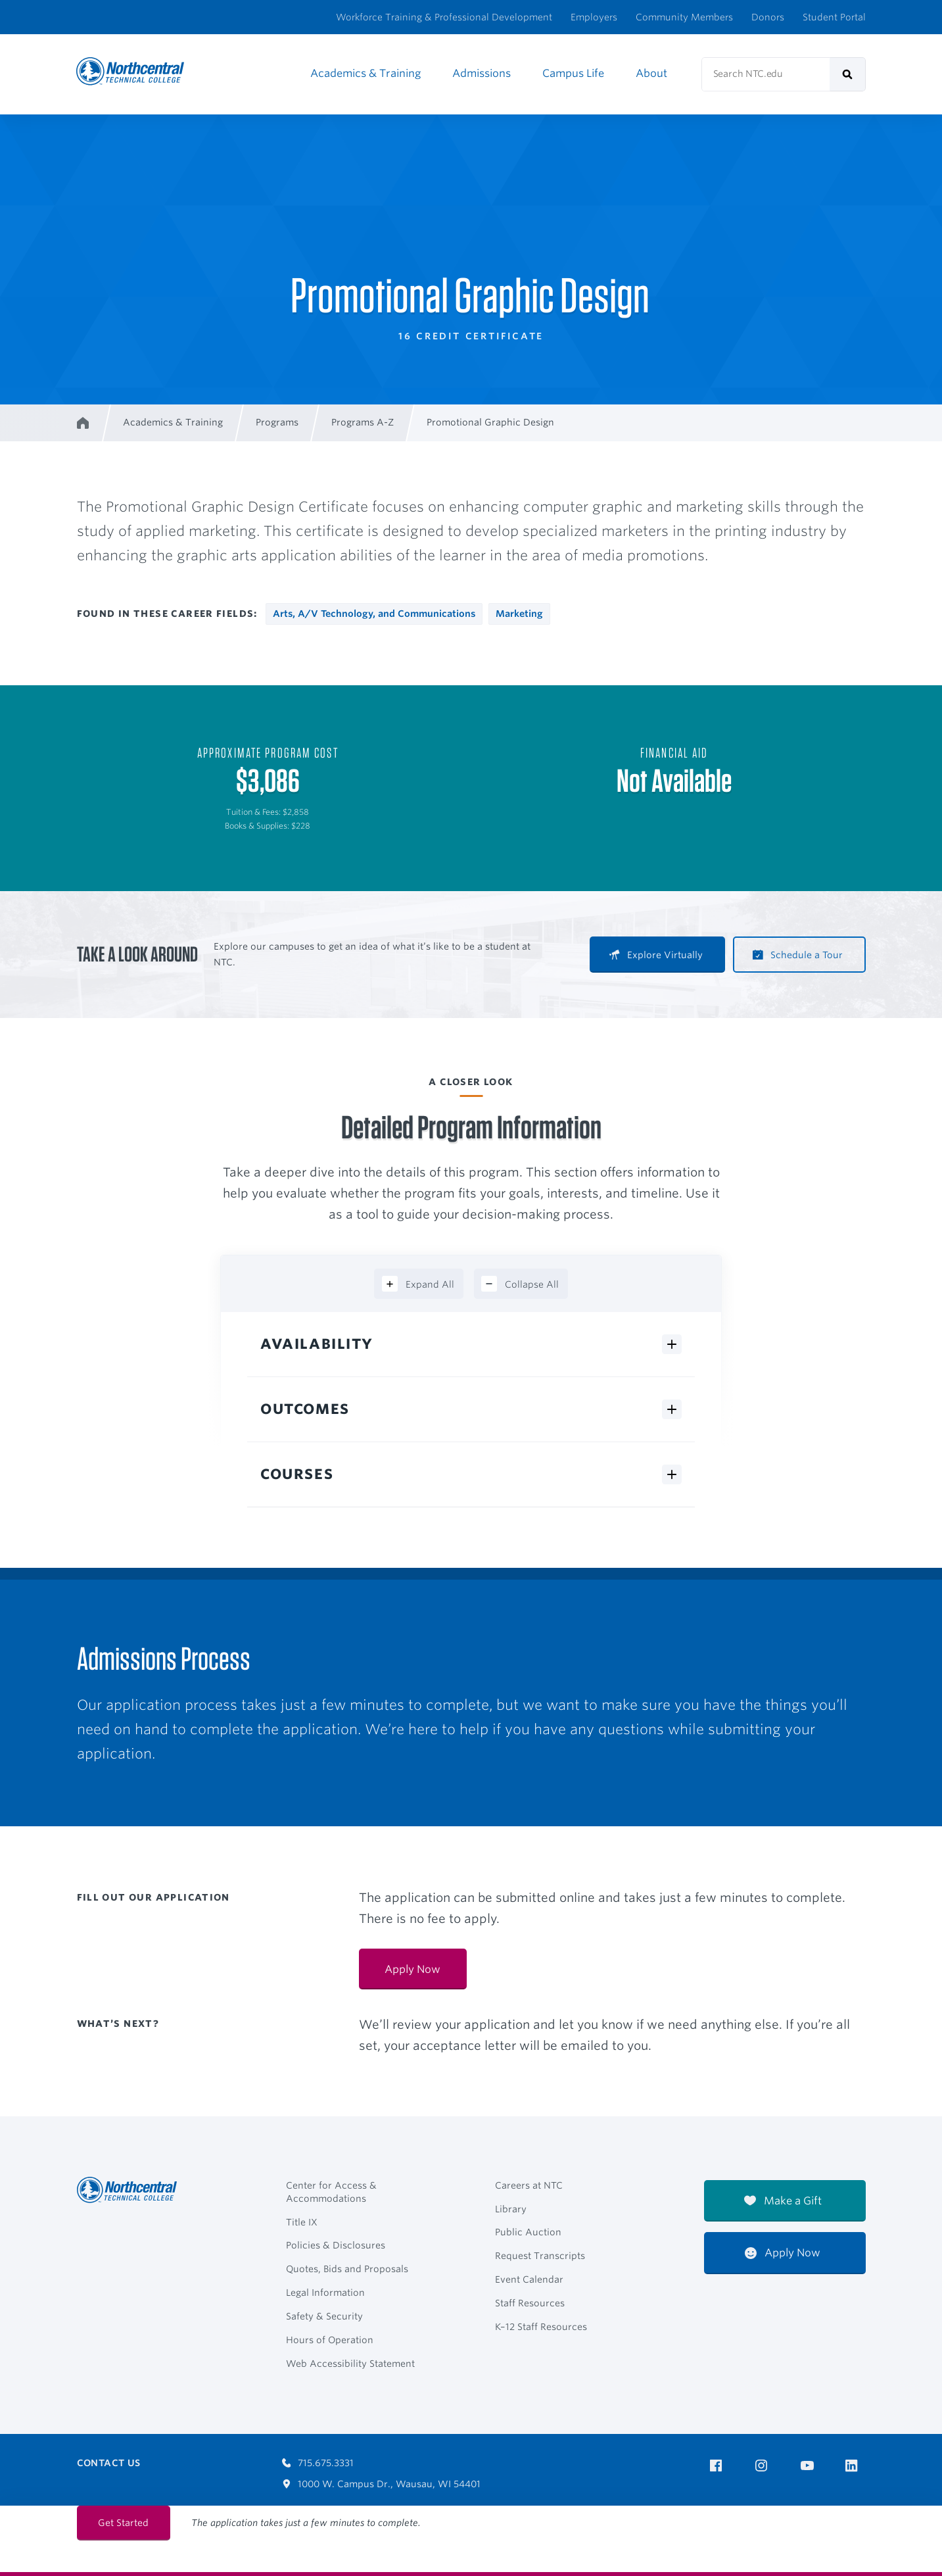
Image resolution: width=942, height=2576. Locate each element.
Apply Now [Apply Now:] (412, 1969)
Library (511, 2209)
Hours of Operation (329, 2340)
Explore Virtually (656, 955)
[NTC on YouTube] (809, 2466)
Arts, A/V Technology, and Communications (374, 613)
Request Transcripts (540, 2255)
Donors (767, 17)
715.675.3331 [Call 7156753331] (318, 2463)
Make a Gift (783, 2201)
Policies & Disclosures (335, 2245)
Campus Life (573, 73)
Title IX (302, 2222)
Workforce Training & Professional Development (444, 17)
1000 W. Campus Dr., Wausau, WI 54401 (381, 2484)
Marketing (519, 613)
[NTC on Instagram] (763, 2466)
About (651, 73)
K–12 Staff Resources (541, 2326)
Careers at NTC (529, 2185)
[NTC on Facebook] (718, 2466)
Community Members (684, 17)
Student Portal (834, 17)
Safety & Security (324, 2316)
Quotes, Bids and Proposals (347, 2269)
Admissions (481, 73)
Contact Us (109, 2463)
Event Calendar (529, 2279)
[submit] (848, 74)
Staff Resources (530, 2303)
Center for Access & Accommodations (331, 2192)
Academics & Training (365, 73)
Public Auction (528, 2232)
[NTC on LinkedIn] (855, 2467)
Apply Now (782, 2253)
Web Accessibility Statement (350, 2363)
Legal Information (325, 2292)
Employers (594, 17)
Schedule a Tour (798, 955)
